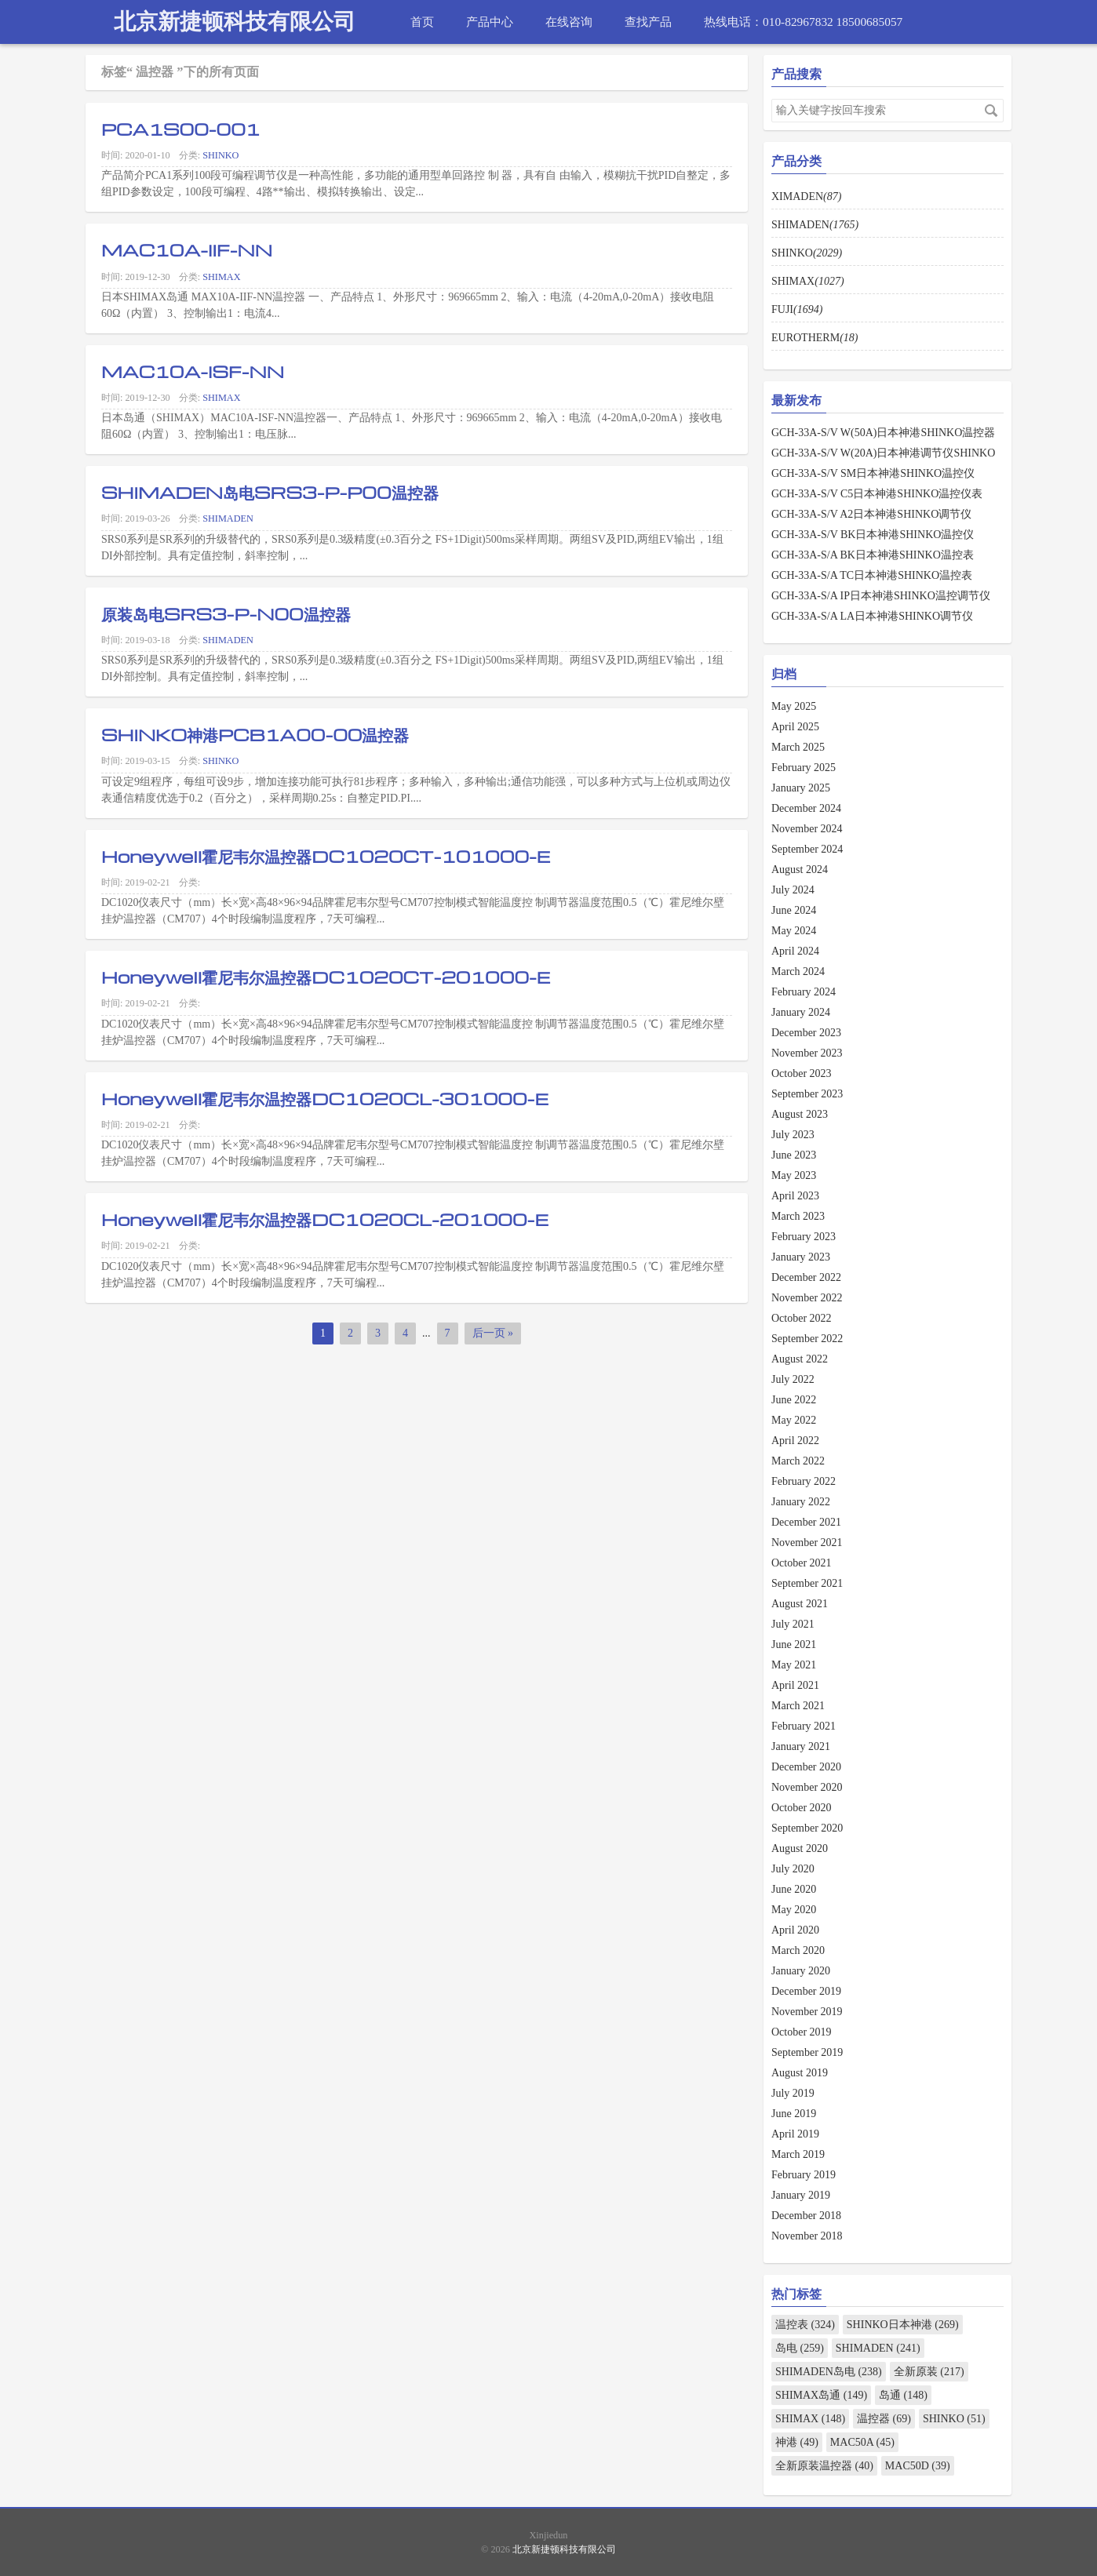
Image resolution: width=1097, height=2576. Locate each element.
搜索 (991, 110)
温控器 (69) (884, 2419)
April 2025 (795, 727)
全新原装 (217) (929, 2372)
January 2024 (800, 1012)
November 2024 (807, 829)
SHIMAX (221, 276)
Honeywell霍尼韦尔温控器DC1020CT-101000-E (325, 856)
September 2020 (807, 1828)
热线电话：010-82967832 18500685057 (803, 21)
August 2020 (799, 1848)
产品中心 (489, 21)
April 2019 (795, 2134)
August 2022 (799, 1359)
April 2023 (795, 1196)
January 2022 (800, 1502)
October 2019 (801, 2032)
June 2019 (793, 2113)
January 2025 (800, 788)
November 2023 (807, 1053)
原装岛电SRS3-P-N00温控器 (226, 613)
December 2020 (806, 1767)
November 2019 (807, 2012)
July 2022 (793, 1379)
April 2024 (795, 951)
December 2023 (806, 1033)
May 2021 (793, 1665)
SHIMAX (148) (810, 2419)
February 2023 (803, 1237)
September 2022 (807, 1338)
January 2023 (800, 1257)
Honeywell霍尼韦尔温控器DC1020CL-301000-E (324, 1098)
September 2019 (807, 2052)
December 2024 (806, 808)
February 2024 (803, 992)
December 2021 (806, 1522)
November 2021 (807, 1542)
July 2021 (793, 1624)
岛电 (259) (799, 2348)
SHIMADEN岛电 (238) (828, 2372)
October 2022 (801, 1318)
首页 (422, 21)
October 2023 (801, 1073)
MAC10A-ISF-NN (192, 371)
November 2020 (807, 1787)
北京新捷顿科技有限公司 (234, 21)
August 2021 (799, 1604)
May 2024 (793, 931)
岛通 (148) (903, 2395)
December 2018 (806, 2215)
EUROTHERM (814, 338)
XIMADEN (806, 196)
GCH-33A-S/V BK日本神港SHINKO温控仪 (872, 534)
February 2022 (803, 1481)
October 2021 (801, 1563)
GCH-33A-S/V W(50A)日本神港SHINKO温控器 (883, 432)
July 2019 (793, 2093)
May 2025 (793, 706)
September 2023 (807, 1094)
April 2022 (795, 1440)
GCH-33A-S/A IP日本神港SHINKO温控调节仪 (880, 596)
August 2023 (799, 1114)
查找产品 (648, 21)
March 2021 (798, 1706)
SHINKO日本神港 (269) (903, 2324)
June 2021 (793, 1644)
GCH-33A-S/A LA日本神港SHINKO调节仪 (872, 616)
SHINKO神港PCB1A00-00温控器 (255, 734)
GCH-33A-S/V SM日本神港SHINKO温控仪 (873, 473)
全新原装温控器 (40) (824, 2466)
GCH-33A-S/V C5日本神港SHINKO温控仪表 (876, 494)
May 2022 (793, 1420)
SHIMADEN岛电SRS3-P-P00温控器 (270, 492)
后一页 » (493, 1333)
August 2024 (799, 869)
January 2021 (800, 1746)
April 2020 (795, 1930)
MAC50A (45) (862, 2442)
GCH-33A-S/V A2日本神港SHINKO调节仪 (871, 514)
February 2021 (803, 1726)
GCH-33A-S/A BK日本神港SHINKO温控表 (872, 555)
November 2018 (807, 2236)
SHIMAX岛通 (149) (821, 2395)
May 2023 (793, 1175)
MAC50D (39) (917, 2466)
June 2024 (793, 910)
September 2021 (807, 1583)
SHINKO (220, 155)
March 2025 (798, 747)
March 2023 (798, 1216)
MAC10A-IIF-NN (186, 249)
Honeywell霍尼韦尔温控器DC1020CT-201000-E (325, 977)
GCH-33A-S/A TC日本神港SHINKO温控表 (871, 575)
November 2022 (807, 1298)
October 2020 (801, 1808)
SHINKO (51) (954, 2419)
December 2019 (806, 1991)
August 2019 (799, 2073)
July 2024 (793, 890)
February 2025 (803, 767)
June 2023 (793, 1155)
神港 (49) (796, 2442)
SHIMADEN (227, 518)
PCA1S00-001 (181, 129)
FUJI (796, 309)
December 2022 (806, 1277)
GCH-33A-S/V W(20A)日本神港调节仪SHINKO (883, 453)
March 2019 (798, 2154)
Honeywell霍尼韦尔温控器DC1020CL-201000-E (324, 1219)
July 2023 (793, 1135)
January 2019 (800, 2195)
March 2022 (798, 1461)
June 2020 (793, 1889)
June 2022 (793, 1400)
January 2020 (800, 1971)
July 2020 (793, 1869)
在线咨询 (568, 21)
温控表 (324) (805, 2324)
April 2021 (795, 1685)
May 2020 (793, 1910)
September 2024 (807, 849)
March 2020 (798, 1950)
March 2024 (798, 971)
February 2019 (803, 2175)
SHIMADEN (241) (878, 2348)
